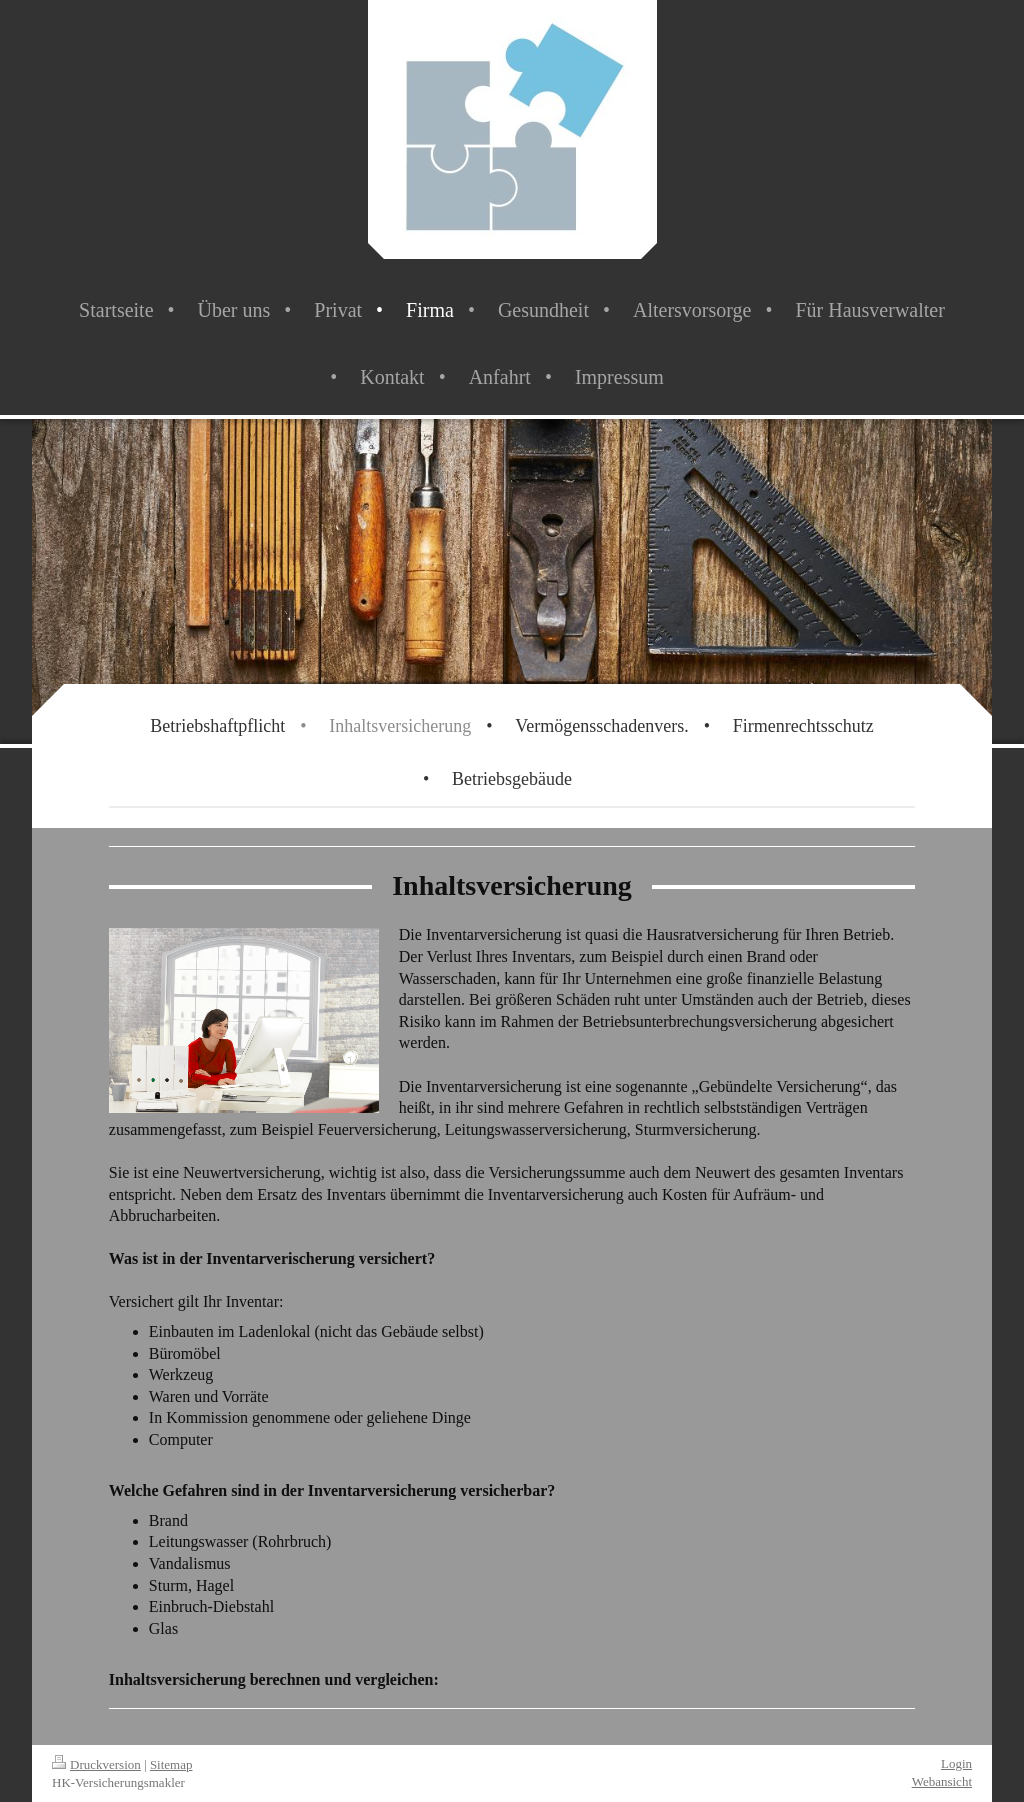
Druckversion (96, 1764)
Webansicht (942, 1781)
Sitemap (171, 1764)
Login (956, 1763)
